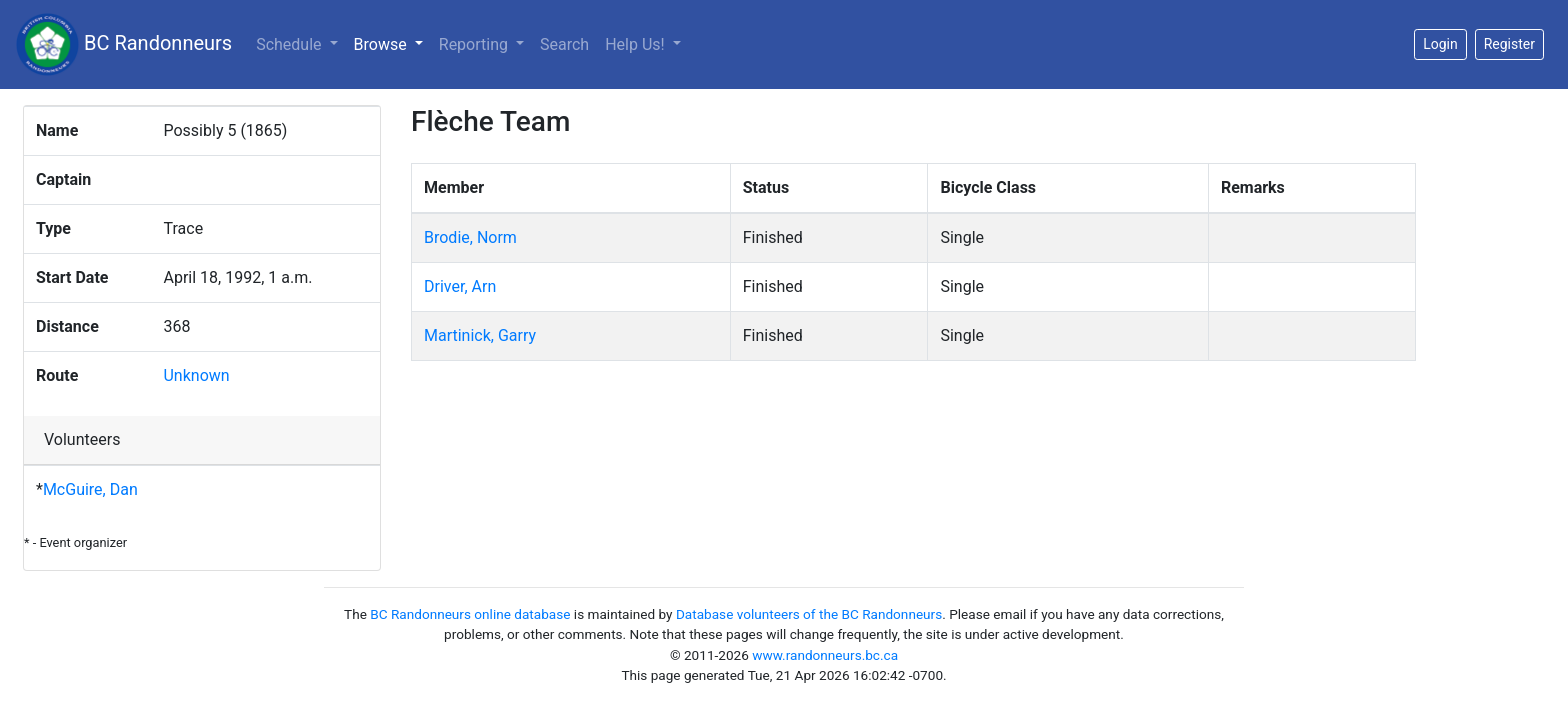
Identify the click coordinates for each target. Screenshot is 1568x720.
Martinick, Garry (480, 335)
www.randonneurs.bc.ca (825, 655)
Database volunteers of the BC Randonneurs (809, 614)
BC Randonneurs (124, 44)
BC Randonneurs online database (470, 614)
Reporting (475, 44)
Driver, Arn (460, 286)
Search (564, 44)
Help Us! (636, 44)
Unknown (196, 375)
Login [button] (1440, 44)
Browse (392, 43)
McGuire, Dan (90, 489)
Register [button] (1509, 44)
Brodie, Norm (470, 237)
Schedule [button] (290, 44)
